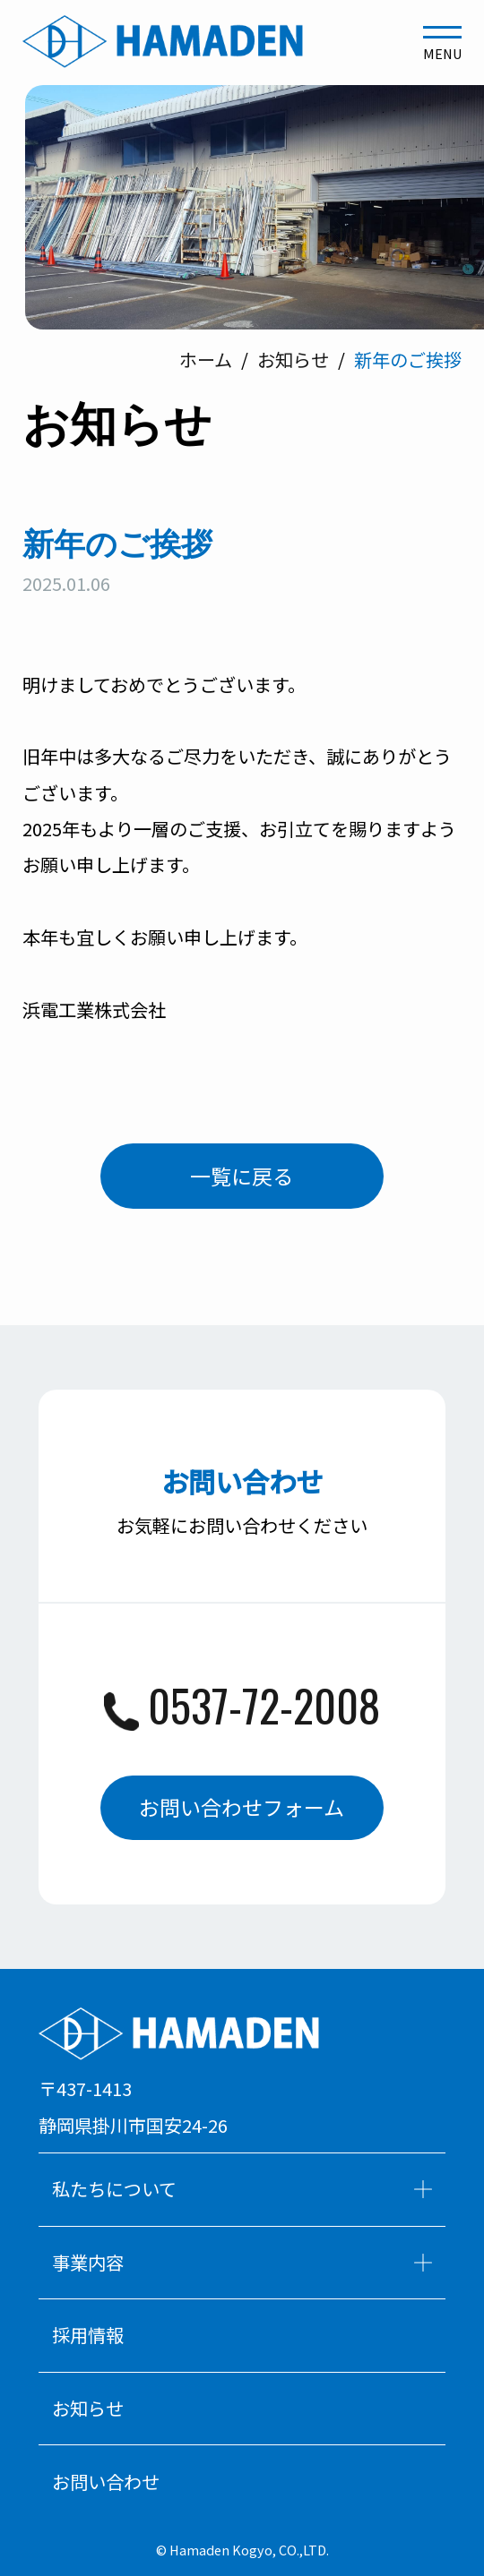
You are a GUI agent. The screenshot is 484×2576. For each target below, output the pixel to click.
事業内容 (242, 2262)
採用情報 (88, 2335)
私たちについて (242, 2189)
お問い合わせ (106, 2482)
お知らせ (88, 2408)
